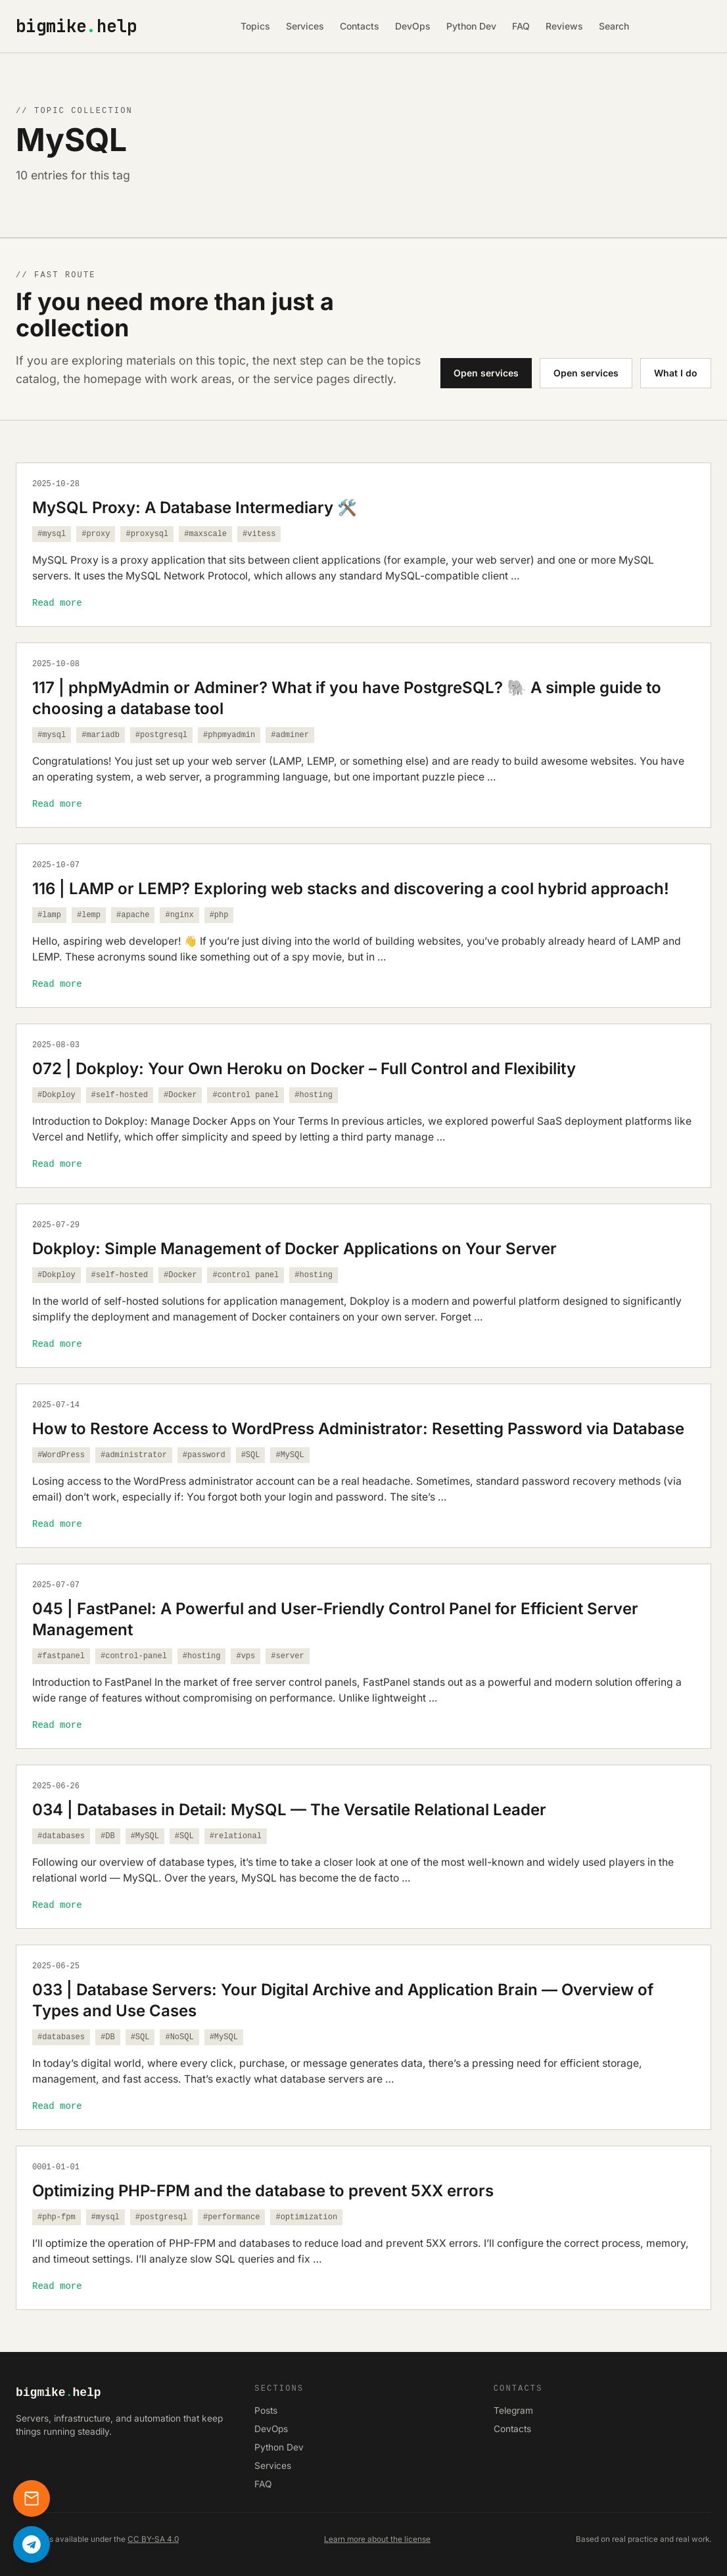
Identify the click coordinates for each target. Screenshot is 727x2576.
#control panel (245, 1095)
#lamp (49, 915)
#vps (245, 1656)
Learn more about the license (377, 2539)
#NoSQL (179, 2037)
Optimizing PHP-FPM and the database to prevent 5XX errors (263, 2190)
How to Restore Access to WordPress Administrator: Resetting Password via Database (358, 1428)
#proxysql (147, 534)
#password (204, 1455)
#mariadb (101, 735)
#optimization (306, 2217)
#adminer (290, 735)
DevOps (413, 26)
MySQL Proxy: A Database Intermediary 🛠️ (194, 507)
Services (305, 26)
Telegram (513, 2411)
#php (219, 915)
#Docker (180, 1095)
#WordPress (61, 1455)
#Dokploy (56, 1095)
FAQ (521, 26)
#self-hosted (119, 1095)
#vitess (259, 534)
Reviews (564, 26)
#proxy (96, 534)
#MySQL (289, 1455)
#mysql (51, 534)
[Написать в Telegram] (31, 2544)
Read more (57, 603)
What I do (675, 372)
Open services (486, 372)
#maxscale (205, 534)
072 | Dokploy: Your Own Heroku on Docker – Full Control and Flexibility (304, 1068)
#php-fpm (56, 2217)
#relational (236, 1836)
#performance (231, 2217)
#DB (108, 1836)
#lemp (89, 915)
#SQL (250, 1455)
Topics (255, 26)
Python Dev (471, 26)
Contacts (359, 26)
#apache (132, 915)
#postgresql (161, 735)
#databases (61, 1836)
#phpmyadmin (229, 735)
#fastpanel (61, 1656)
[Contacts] (31, 2498)
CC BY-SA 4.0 (153, 2539)
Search (614, 26)
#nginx (179, 915)
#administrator (134, 1455)
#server (287, 1656)
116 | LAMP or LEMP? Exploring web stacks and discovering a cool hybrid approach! (350, 888)
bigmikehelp (76, 26)
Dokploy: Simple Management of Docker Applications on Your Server (294, 1248)
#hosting (313, 1095)
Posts (265, 2411)
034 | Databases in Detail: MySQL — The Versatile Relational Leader (289, 1809)
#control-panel (134, 1656)
